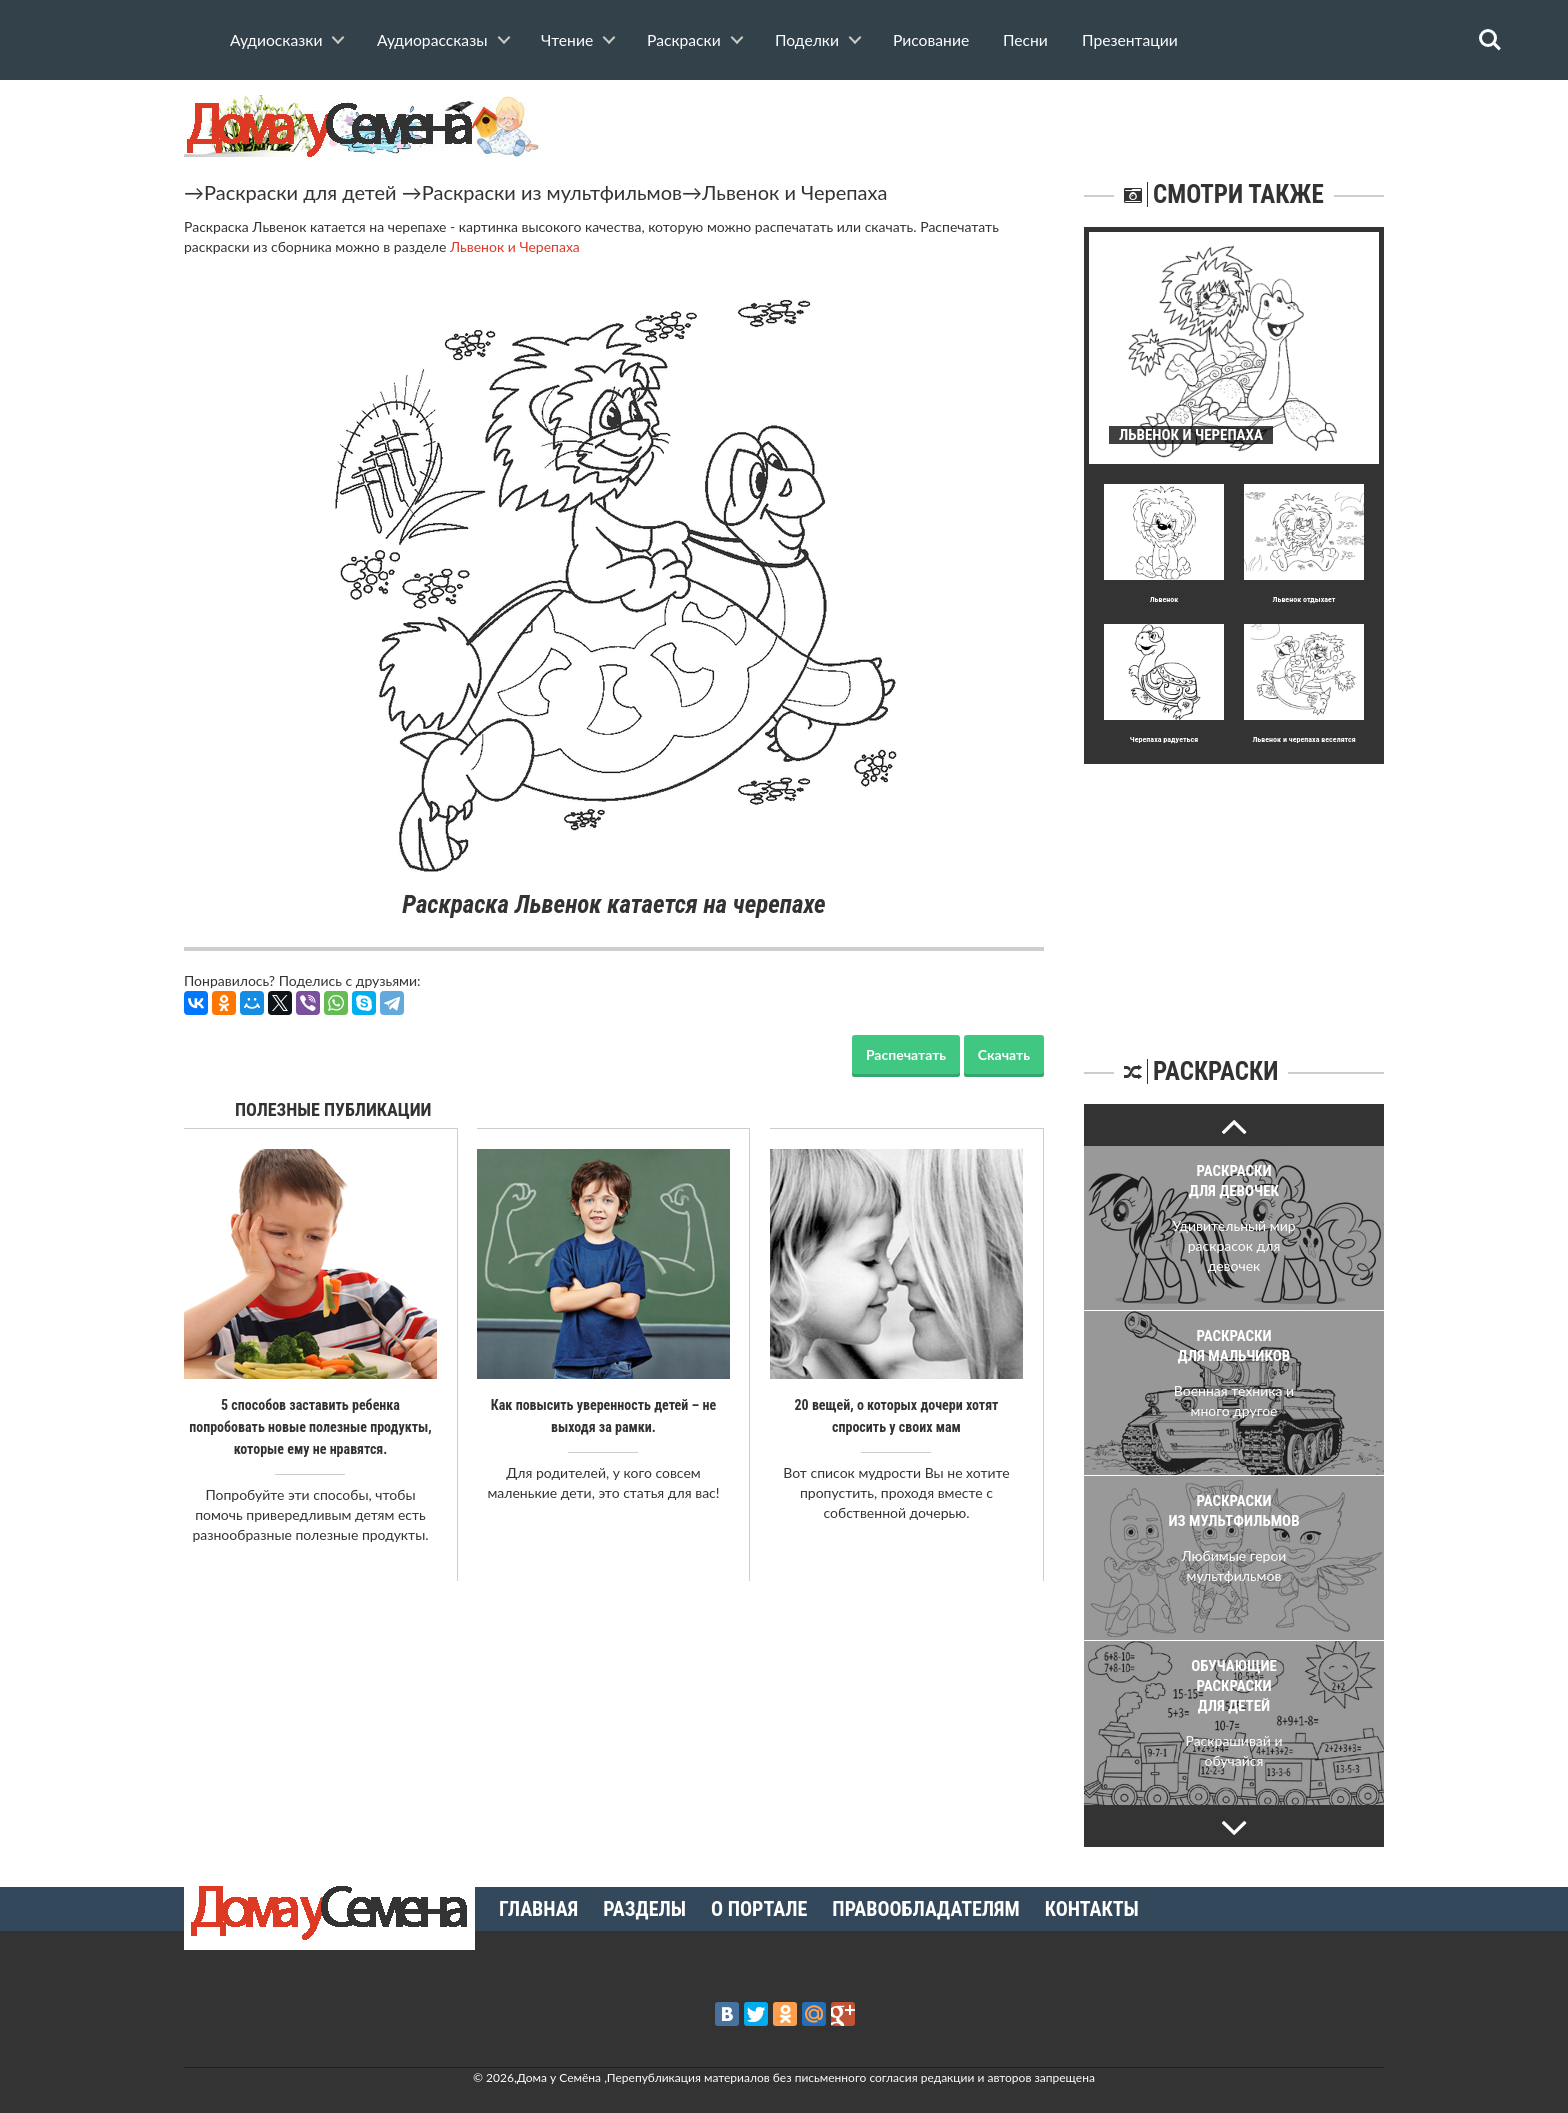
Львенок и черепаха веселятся (1303, 739)
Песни (1025, 40)
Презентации (1130, 40)
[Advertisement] (1234, 889)
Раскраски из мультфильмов (552, 192)
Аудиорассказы (432, 40)
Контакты (1092, 1909)
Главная (538, 1909)
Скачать (1004, 1054)
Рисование (931, 40)
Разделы (644, 1909)
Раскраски (684, 40)
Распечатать (906, 1054)
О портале (759, 1909)
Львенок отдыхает (1304, 599)
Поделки (807, 40)
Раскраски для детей (300, 192)
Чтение (567, 40)
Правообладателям (925, 1909)
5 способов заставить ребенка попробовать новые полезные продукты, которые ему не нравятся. (310, 1427)
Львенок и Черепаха (794, 192)
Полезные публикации (333, 1109)
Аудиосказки (276, 40)
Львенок (1164, 599)
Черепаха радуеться (1164, 739)
